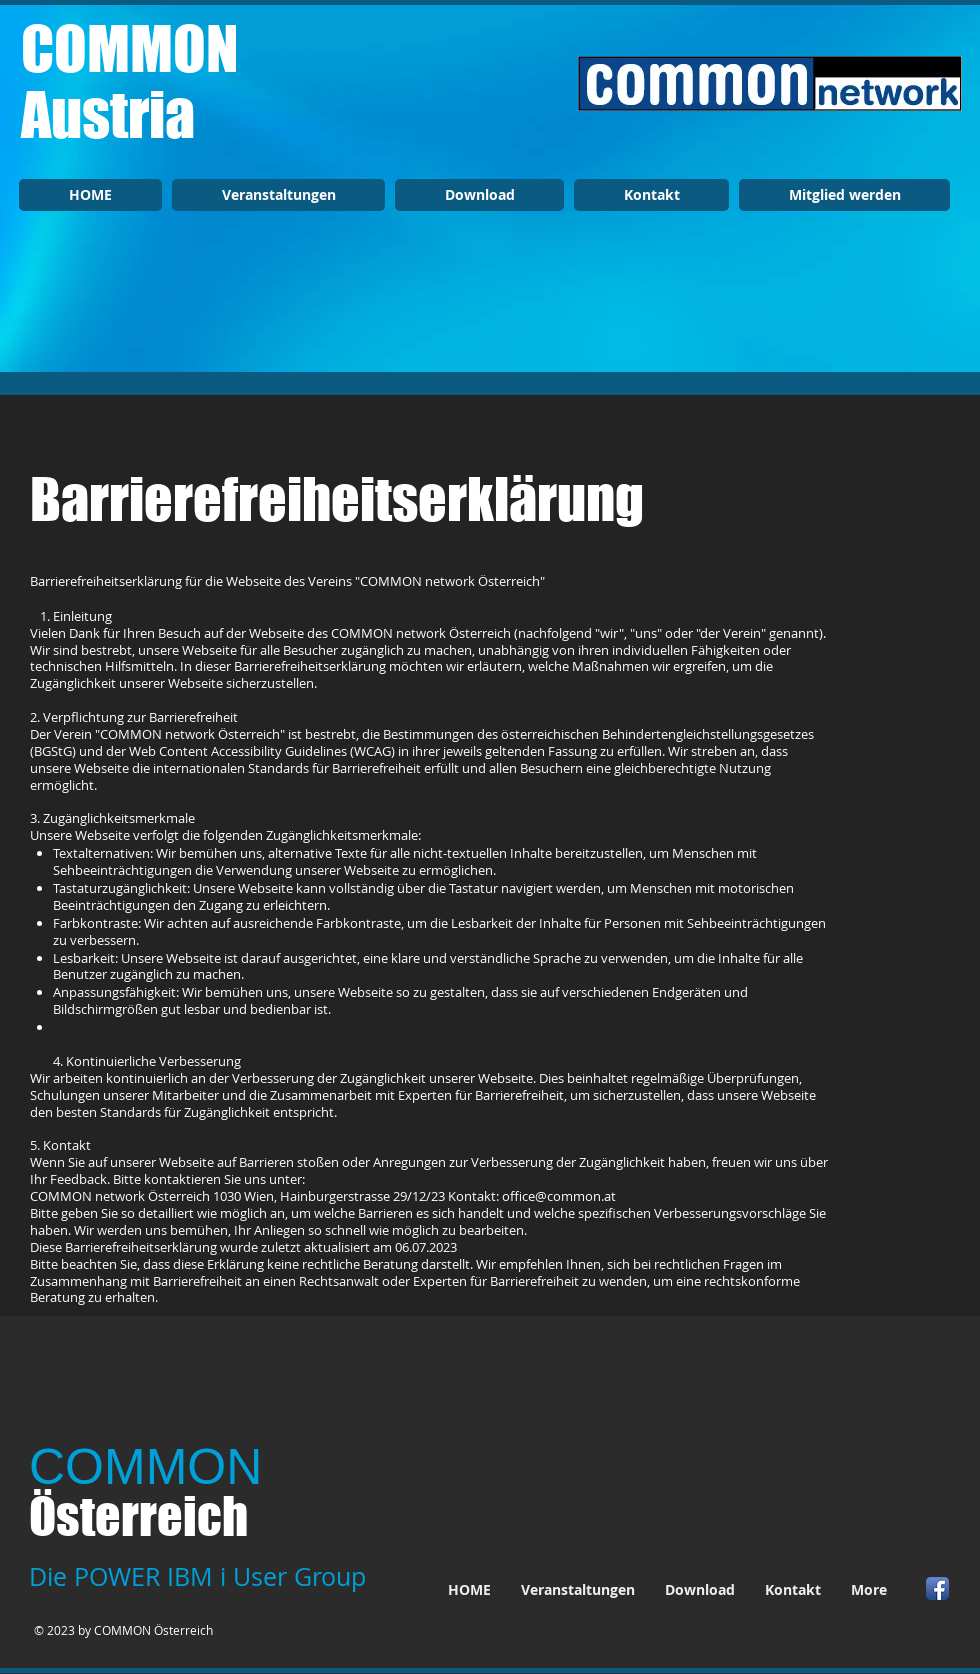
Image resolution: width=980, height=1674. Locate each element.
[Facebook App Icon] (937, 1588)
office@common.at (559, 1196)
